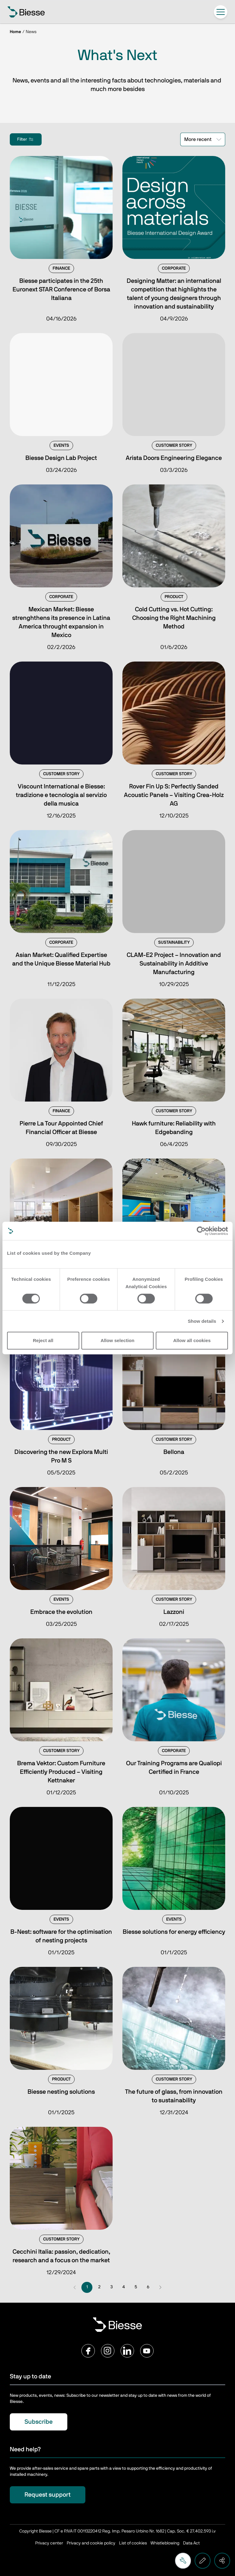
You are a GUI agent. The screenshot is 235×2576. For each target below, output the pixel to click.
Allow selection (118, 1340)
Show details (202, 1321)
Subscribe (38, 2422)
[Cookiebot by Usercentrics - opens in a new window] (201, 1230)
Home (15, 32)
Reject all (43, 1340)
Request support (47, 2495)
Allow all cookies (192, 1340)
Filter (25, 139)
